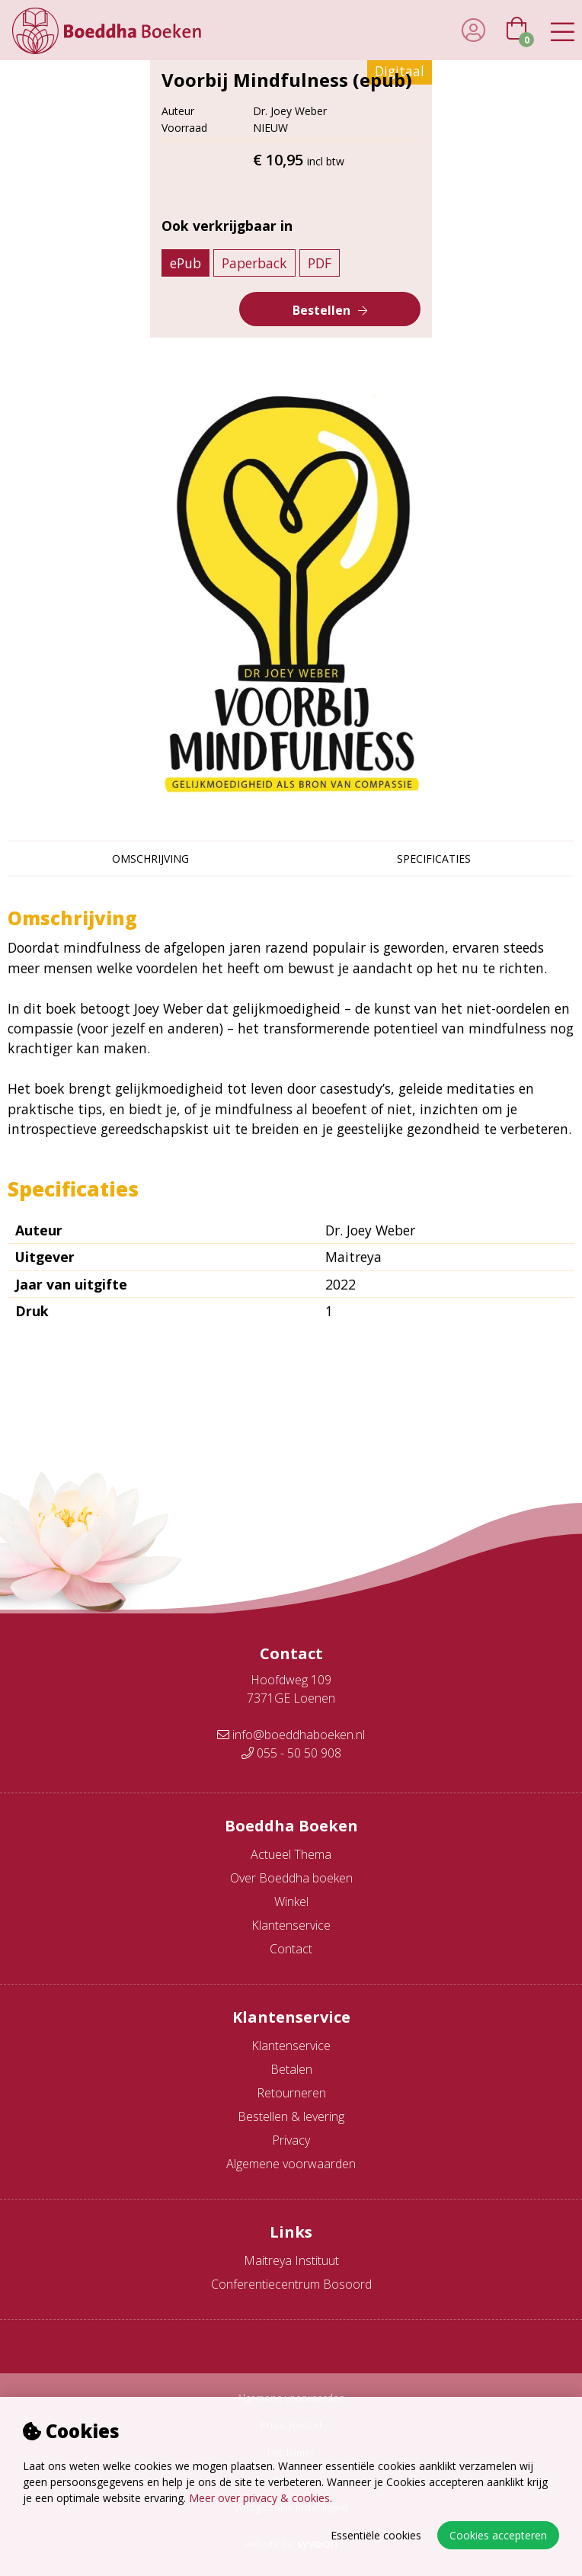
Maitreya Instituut (291, 2260)
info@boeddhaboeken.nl (291, 1734)
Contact (291, 1948)
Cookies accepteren (498, 2535)
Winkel (291, 1901)
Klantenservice (291, 1925)
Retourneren (291, 2092)
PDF (319, 263)
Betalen (291, 2069)
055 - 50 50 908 (291, 1753)
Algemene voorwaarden (291, 2163)
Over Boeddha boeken (291, 1878)
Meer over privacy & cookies (259, 2498)
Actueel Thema (291, 1854)
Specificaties (434, 858)
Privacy (291, 2140)
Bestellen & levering (291, 2116)
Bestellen (321, 310)
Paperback (254, 263)
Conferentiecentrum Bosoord (291, 2284)
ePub (185, 263)
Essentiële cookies (376, 2535)
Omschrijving (150, 858)
